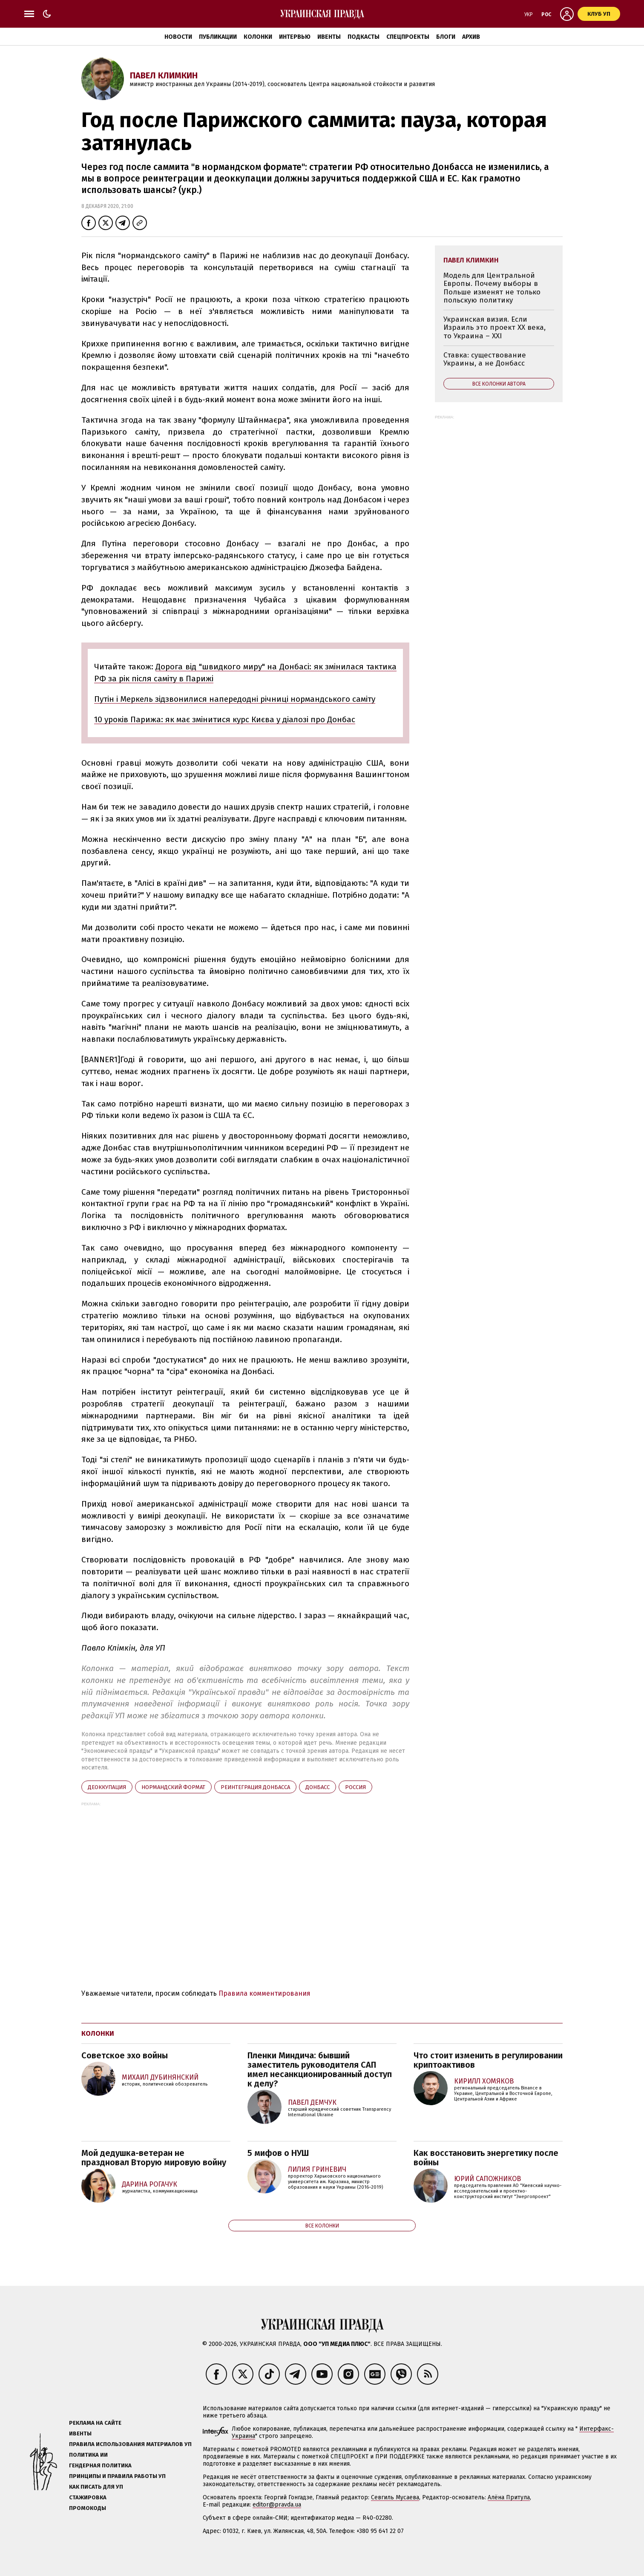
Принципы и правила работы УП (117, 2476)
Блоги (445, 36)
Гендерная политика (100, 2465)
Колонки (258, 36)
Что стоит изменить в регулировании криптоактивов (488, 2060)
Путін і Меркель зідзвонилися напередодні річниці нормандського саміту (234, 699)
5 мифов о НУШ (278, 2153)
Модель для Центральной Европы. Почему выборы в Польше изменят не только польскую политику (491, 288)
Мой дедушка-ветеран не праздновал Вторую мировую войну (153, 2157)
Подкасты (364, 36)
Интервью (294, 36)
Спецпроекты (407, 36)
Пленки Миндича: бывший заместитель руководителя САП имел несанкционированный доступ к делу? (319, 2069)
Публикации (218, 36)
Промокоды (87, 2508)
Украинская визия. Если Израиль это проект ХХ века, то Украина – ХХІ (494, 327)
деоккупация (107, 1787)
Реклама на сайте (95, 2423)
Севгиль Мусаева (395, 2497)
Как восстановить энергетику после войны (486, 2157)
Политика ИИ (88, 2455)
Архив (471, 36)
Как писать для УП (96, 2487)
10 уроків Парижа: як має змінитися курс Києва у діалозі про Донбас (224, 719)
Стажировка (87, 2497)
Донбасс (317, 1787)
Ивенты (329, 36)
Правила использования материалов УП (130, 2444)
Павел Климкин (164, 75)
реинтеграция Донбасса (255, 1787)
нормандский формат (173, 1787)
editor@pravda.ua (277, 2504)
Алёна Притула (509, 2497)
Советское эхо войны (124, 2055)
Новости (178, 36)
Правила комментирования (264, 1993)
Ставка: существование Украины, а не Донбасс (484, 359)
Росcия (355, 1787)
